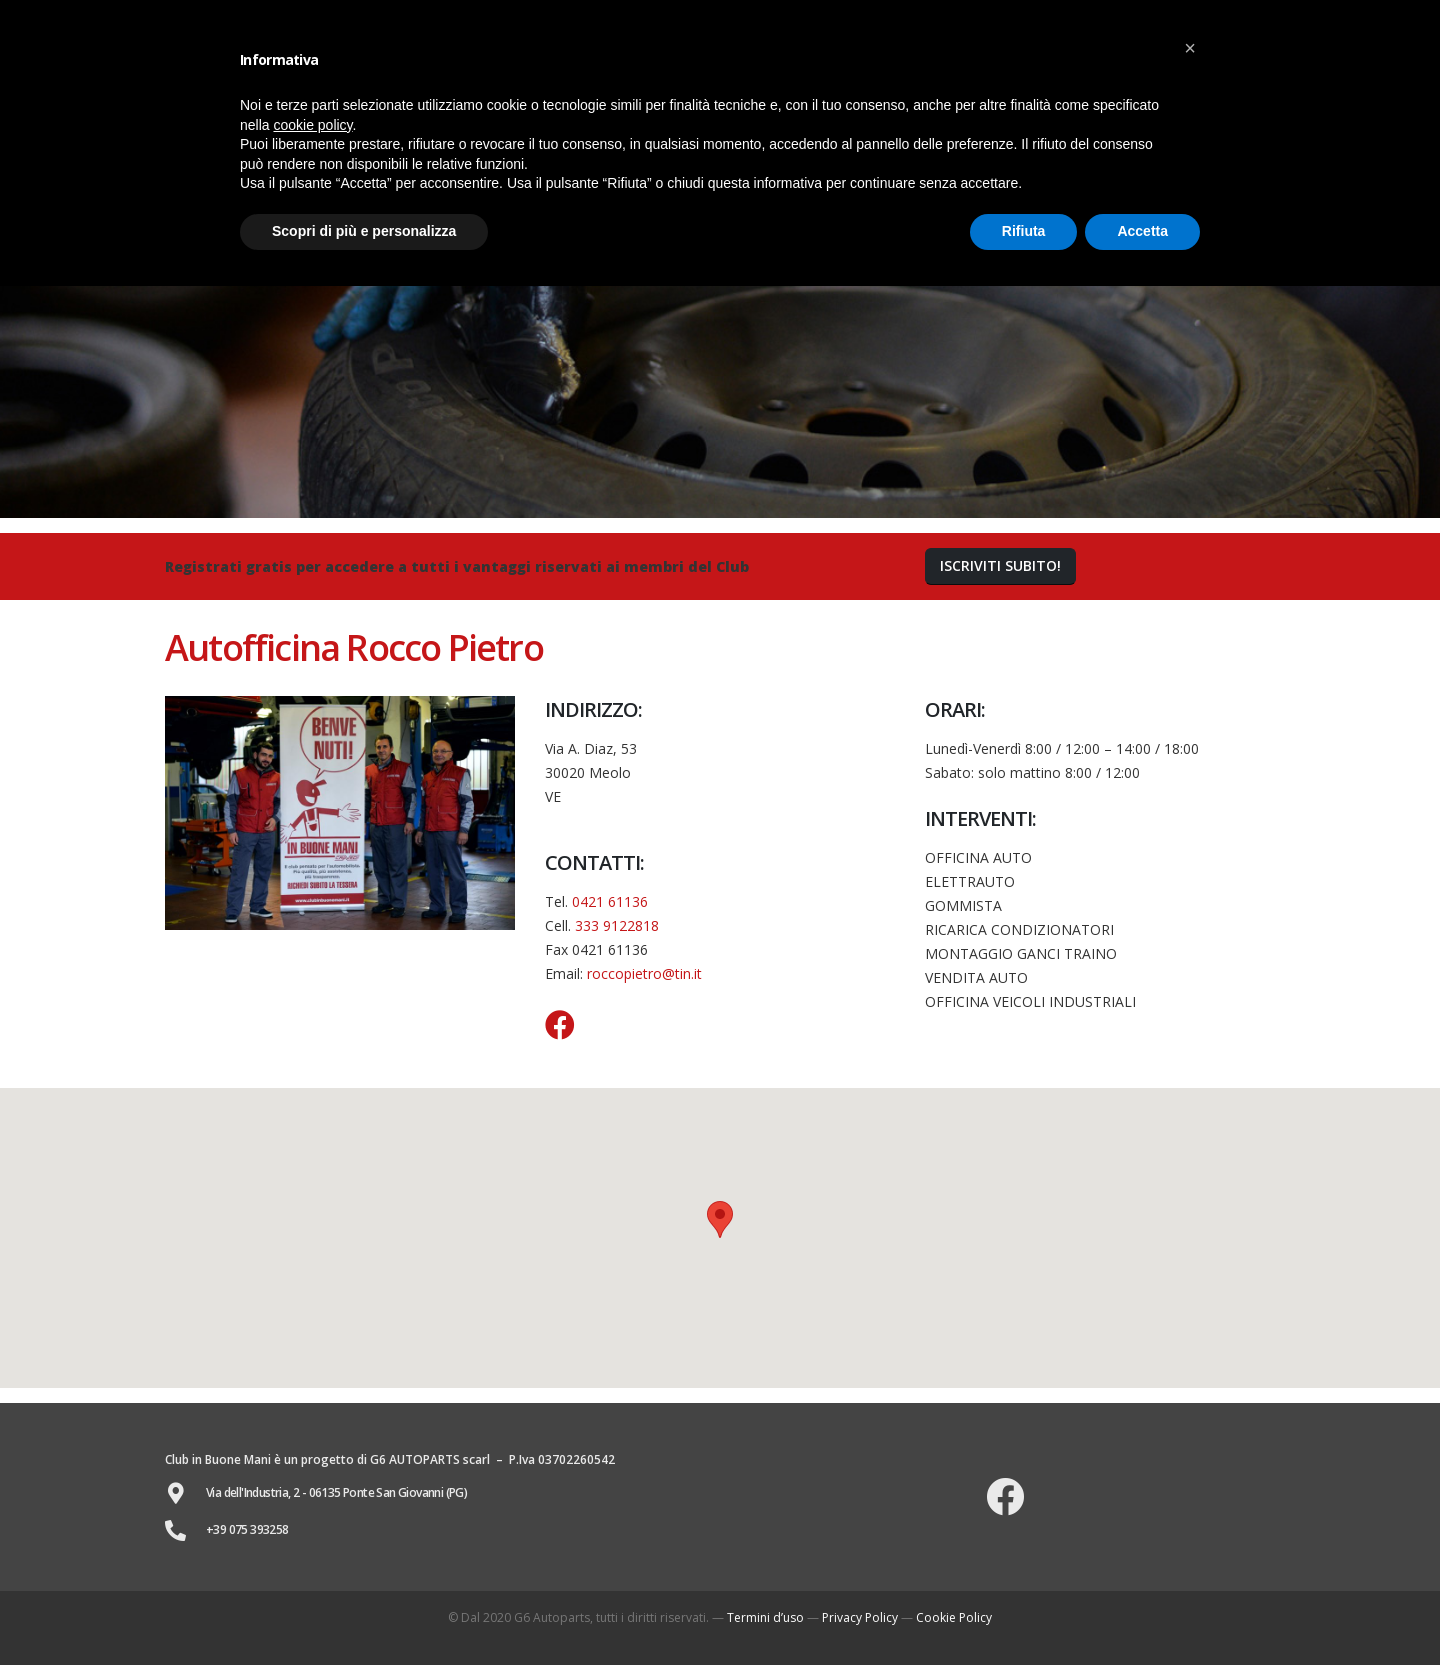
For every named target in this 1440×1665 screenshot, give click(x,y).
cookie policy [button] (312, 125)
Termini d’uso (765, 1617)
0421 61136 (610, 901)
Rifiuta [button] (1024, 231)
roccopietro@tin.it (644, 973)
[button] (1000, 566)
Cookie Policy (954, 1617)
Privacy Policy (860, 1617)
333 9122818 (617, 925)
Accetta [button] (1142, 231)
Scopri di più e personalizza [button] (364, 231)
